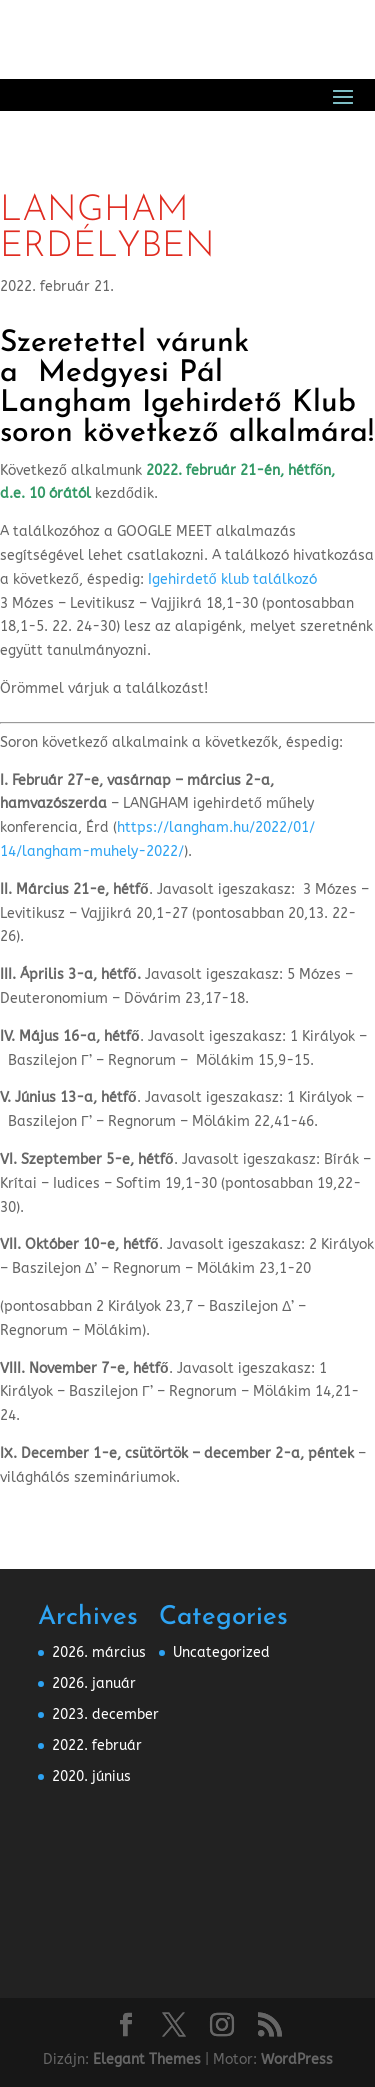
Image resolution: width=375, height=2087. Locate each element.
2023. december (105, 1714)
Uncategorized (221, 1652)
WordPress (297, 2059)
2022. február (97, 1745)
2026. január (94, 1683)
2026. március (99, 1652)
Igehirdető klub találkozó (232, 579)
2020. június (91, 1776)
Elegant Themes (147, 2059)
